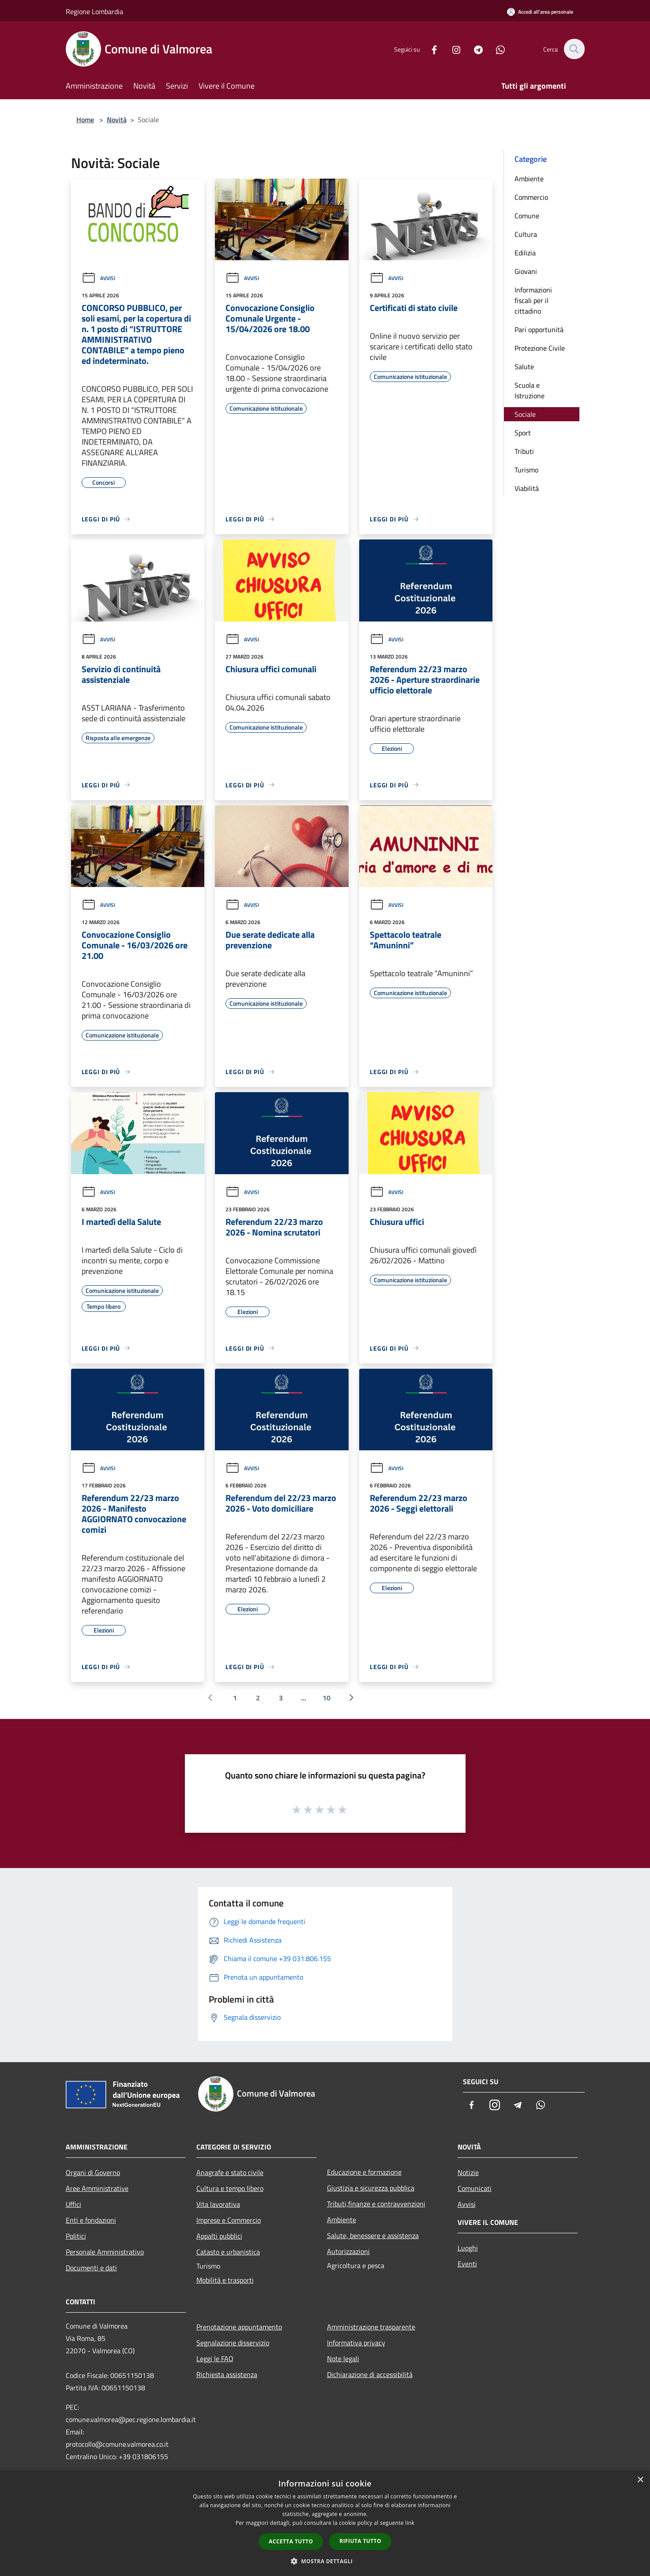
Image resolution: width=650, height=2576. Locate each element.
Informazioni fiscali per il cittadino (533, 300)
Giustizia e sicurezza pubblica (370, 2188)
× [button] (640, 2480)
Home (85, 119)
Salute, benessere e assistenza (373, 2235)
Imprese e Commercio (228, 2220)
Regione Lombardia (94, 11)
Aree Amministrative (97, 2188)
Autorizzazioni (348, 2251)
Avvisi (98, 278)
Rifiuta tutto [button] (360, 2541)
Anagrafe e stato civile (229, 2172)
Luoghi (468, 2248)
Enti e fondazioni (91, 2220)
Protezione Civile (540, 348)
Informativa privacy (356, 2342)
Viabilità (527, 488)
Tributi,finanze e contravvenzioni (376, 2203)
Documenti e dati (91, 2267)
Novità (117, 119)
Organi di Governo (93, 2172)
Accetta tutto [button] (291, 2541)
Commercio (531, 197)
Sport (523, 432)
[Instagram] (451, 49)
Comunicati (475, 2188)
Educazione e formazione (364, 2172)
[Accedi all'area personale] (540, 11)
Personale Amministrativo (105, 2252)
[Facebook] (429, 49)
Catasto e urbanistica (228, 2252)
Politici (76, 2236)
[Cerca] (574, 49)
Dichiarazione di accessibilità (370, 2374)
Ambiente (529, 178)
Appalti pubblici (219, 2236)
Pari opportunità (539, 329)
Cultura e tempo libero (229, 2188)
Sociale (525, 414)
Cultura (526, 234)
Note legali (343, 2358)
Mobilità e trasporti (225, 2280)
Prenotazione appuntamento (239, 2326)
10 (327, 1697)
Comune (527, 215)
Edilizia (525, 252)
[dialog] (325, 2523)
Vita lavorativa (218, 2204)
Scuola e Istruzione (530, 390)
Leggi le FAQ (214, 2358)
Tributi (524, 451)
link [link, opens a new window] (409, 2523)
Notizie (468, 2172)
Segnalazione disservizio (232, 2342)
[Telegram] (473, 49)
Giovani (526, 271)
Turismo (526, 469)
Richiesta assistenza (226, 2374)
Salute (524, 366)
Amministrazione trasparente (371, 2326)
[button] (325, 2561)
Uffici (73, 2204)
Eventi (467, 2263)
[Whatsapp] (495, 49)
